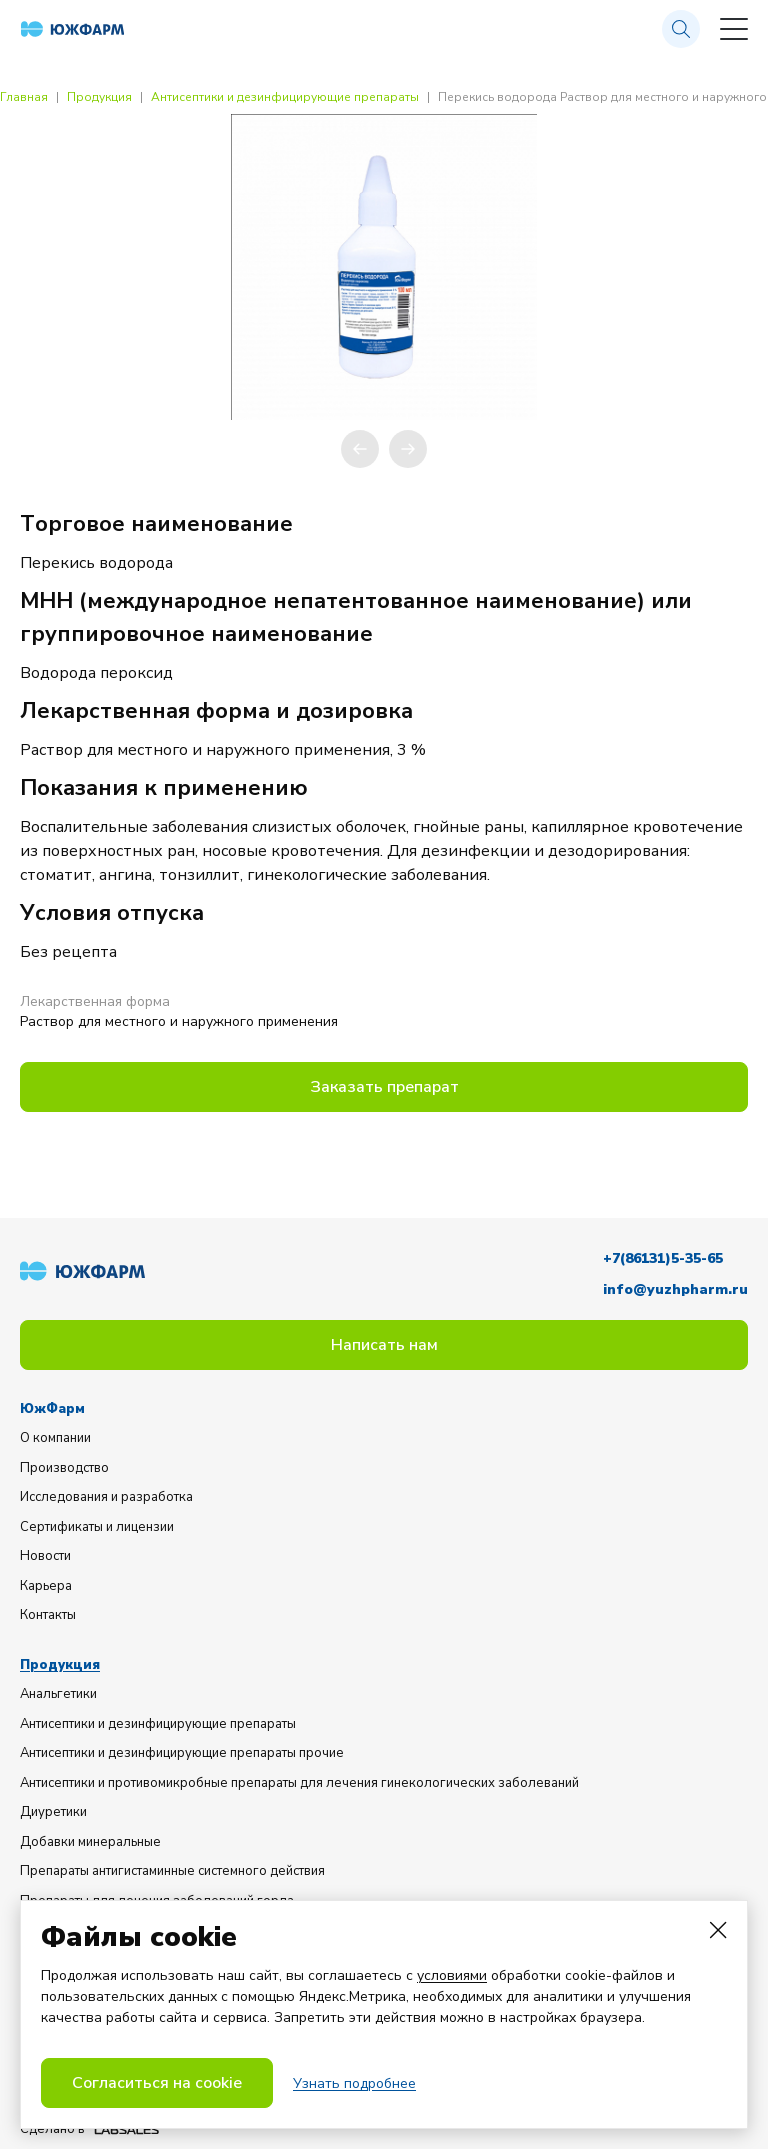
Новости (45, 1556)
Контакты (48, 1615)
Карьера (46, 1586)
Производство (64, 1468)
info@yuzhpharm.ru (675, 1289)
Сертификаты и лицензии (97, 1527)
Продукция (99, 97)
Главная (24, 97)
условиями (452, 1975)
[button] (360, 449)
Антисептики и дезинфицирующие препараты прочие (182, 1753)
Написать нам (384, 1345)
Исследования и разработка (106, 1497)
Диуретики (53, 1812)
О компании (55, 1438)
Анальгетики (58, 1694)
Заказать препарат (384, 1087)
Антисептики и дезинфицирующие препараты (285, 97)
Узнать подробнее (354, 2083)
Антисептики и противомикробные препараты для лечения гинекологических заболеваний (299, 1783)
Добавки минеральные (90, 1842)
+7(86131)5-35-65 (663, 1258)
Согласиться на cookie (157, 2083)
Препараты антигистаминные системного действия (172, 1871)
